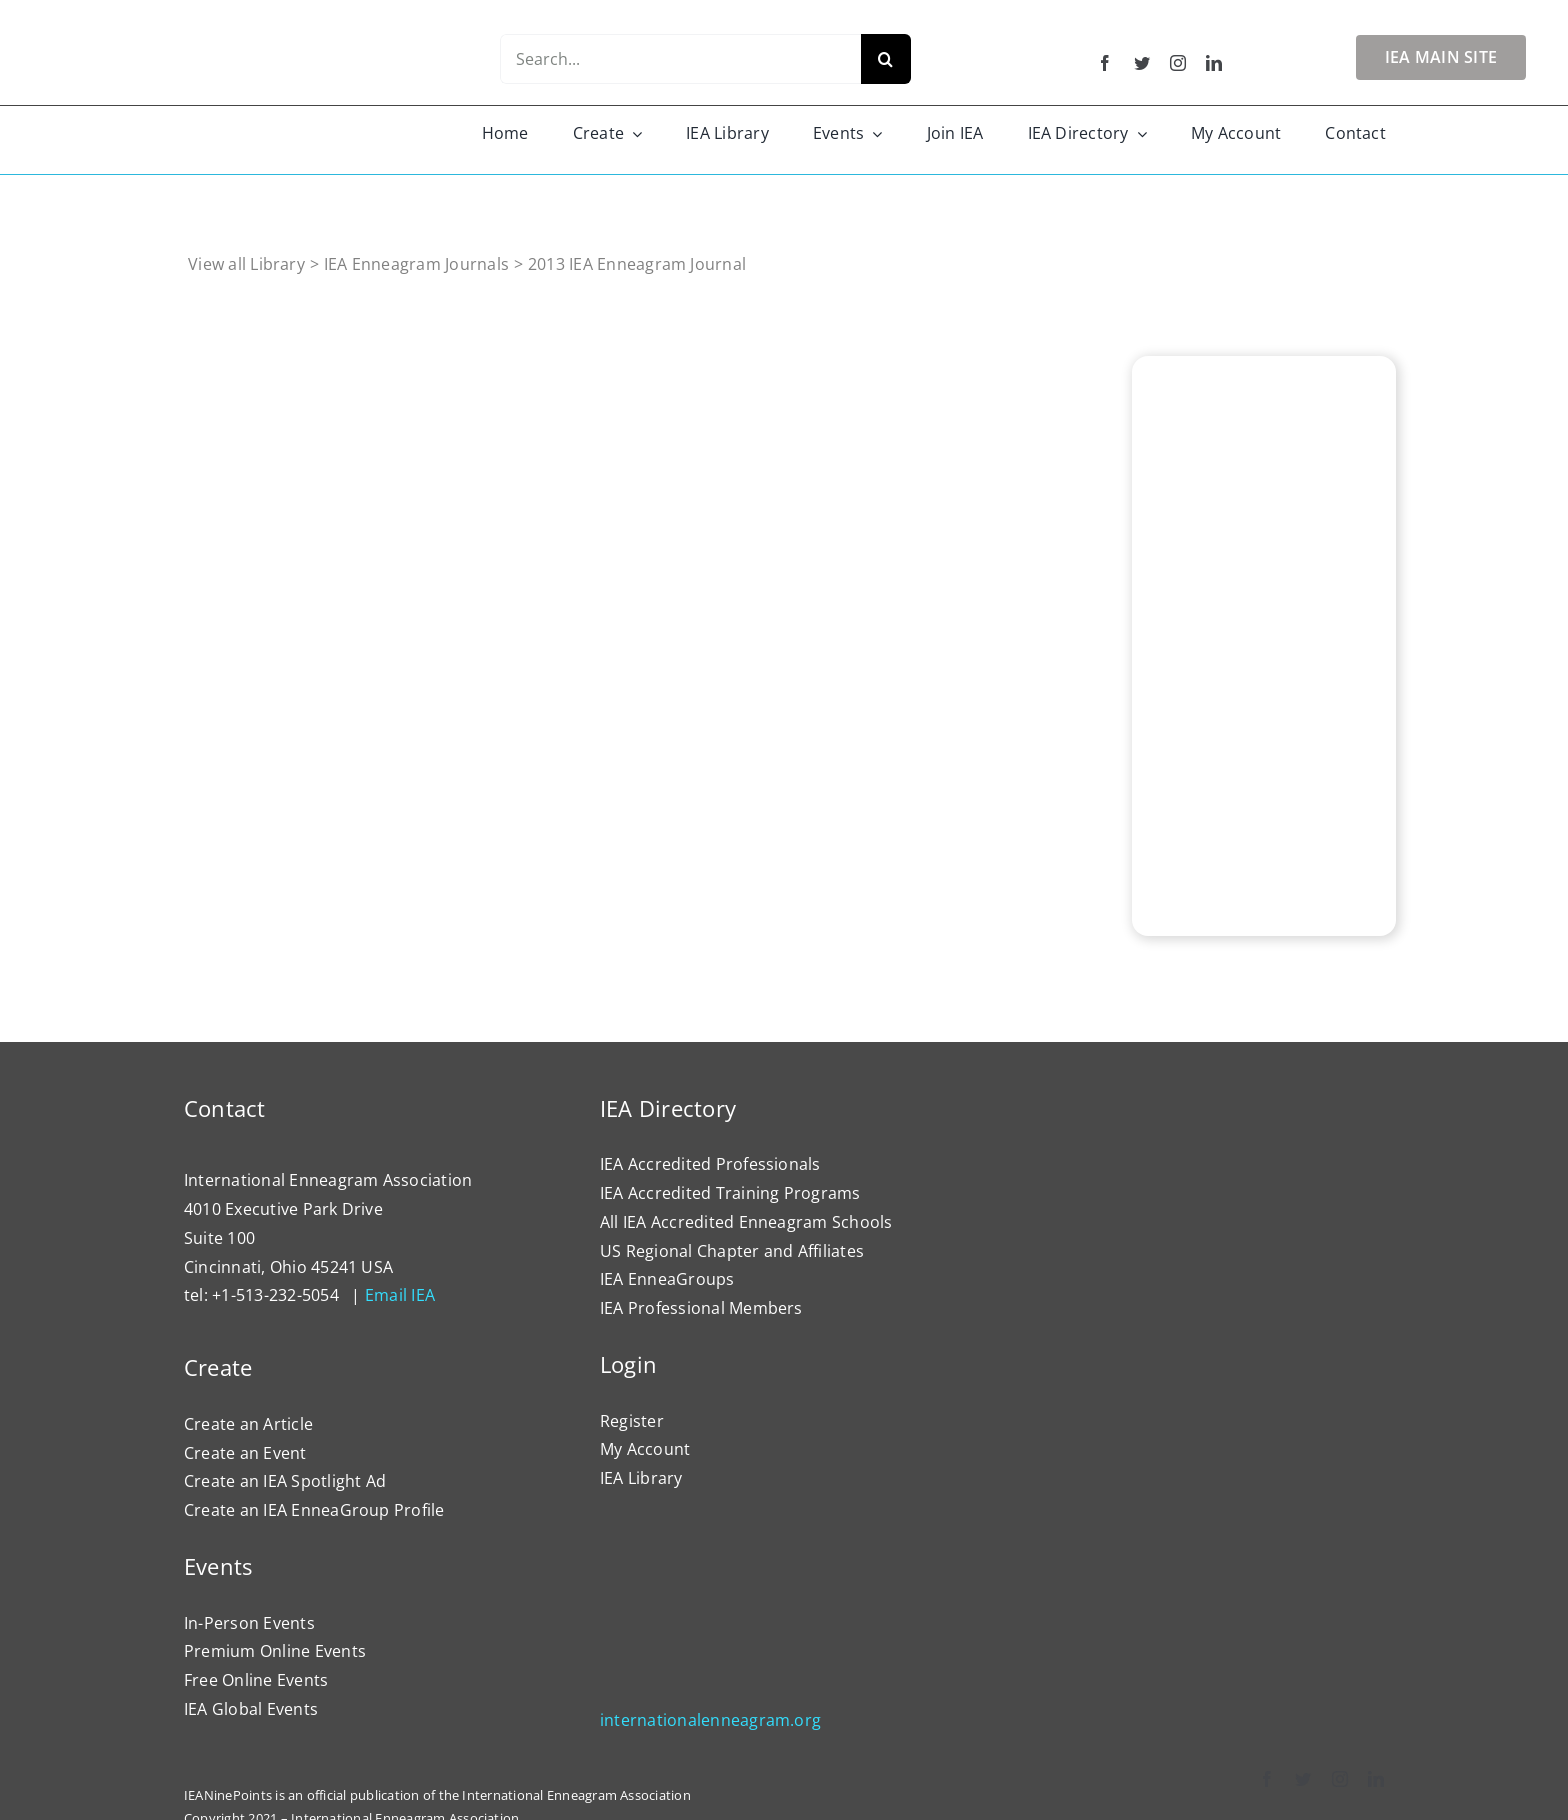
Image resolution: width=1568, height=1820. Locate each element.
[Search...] (680, 59)
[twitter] (1142, 63)
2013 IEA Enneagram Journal (637, 264)
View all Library (246, 264)
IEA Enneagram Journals (416, 264)
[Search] (886, 59)
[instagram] (1178, 63)
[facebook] (1105, 63)
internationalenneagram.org (710, 1720)
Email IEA (400, 1295)
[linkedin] (1214, 63)
